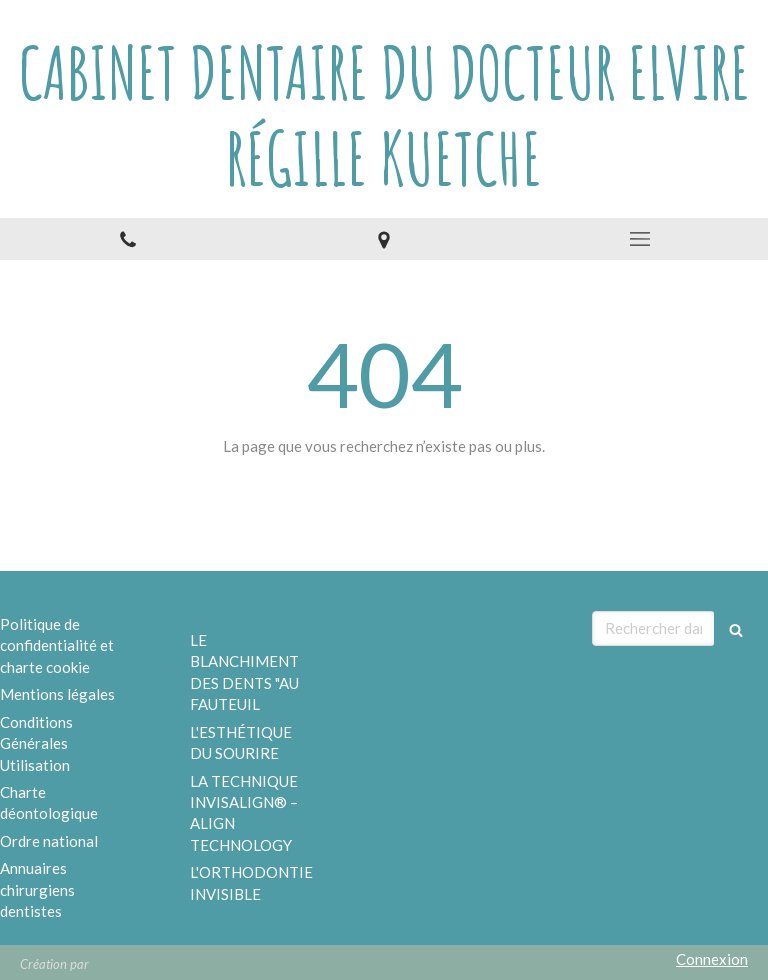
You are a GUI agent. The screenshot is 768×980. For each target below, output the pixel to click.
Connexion (712, 959)
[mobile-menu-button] (640, 239)
